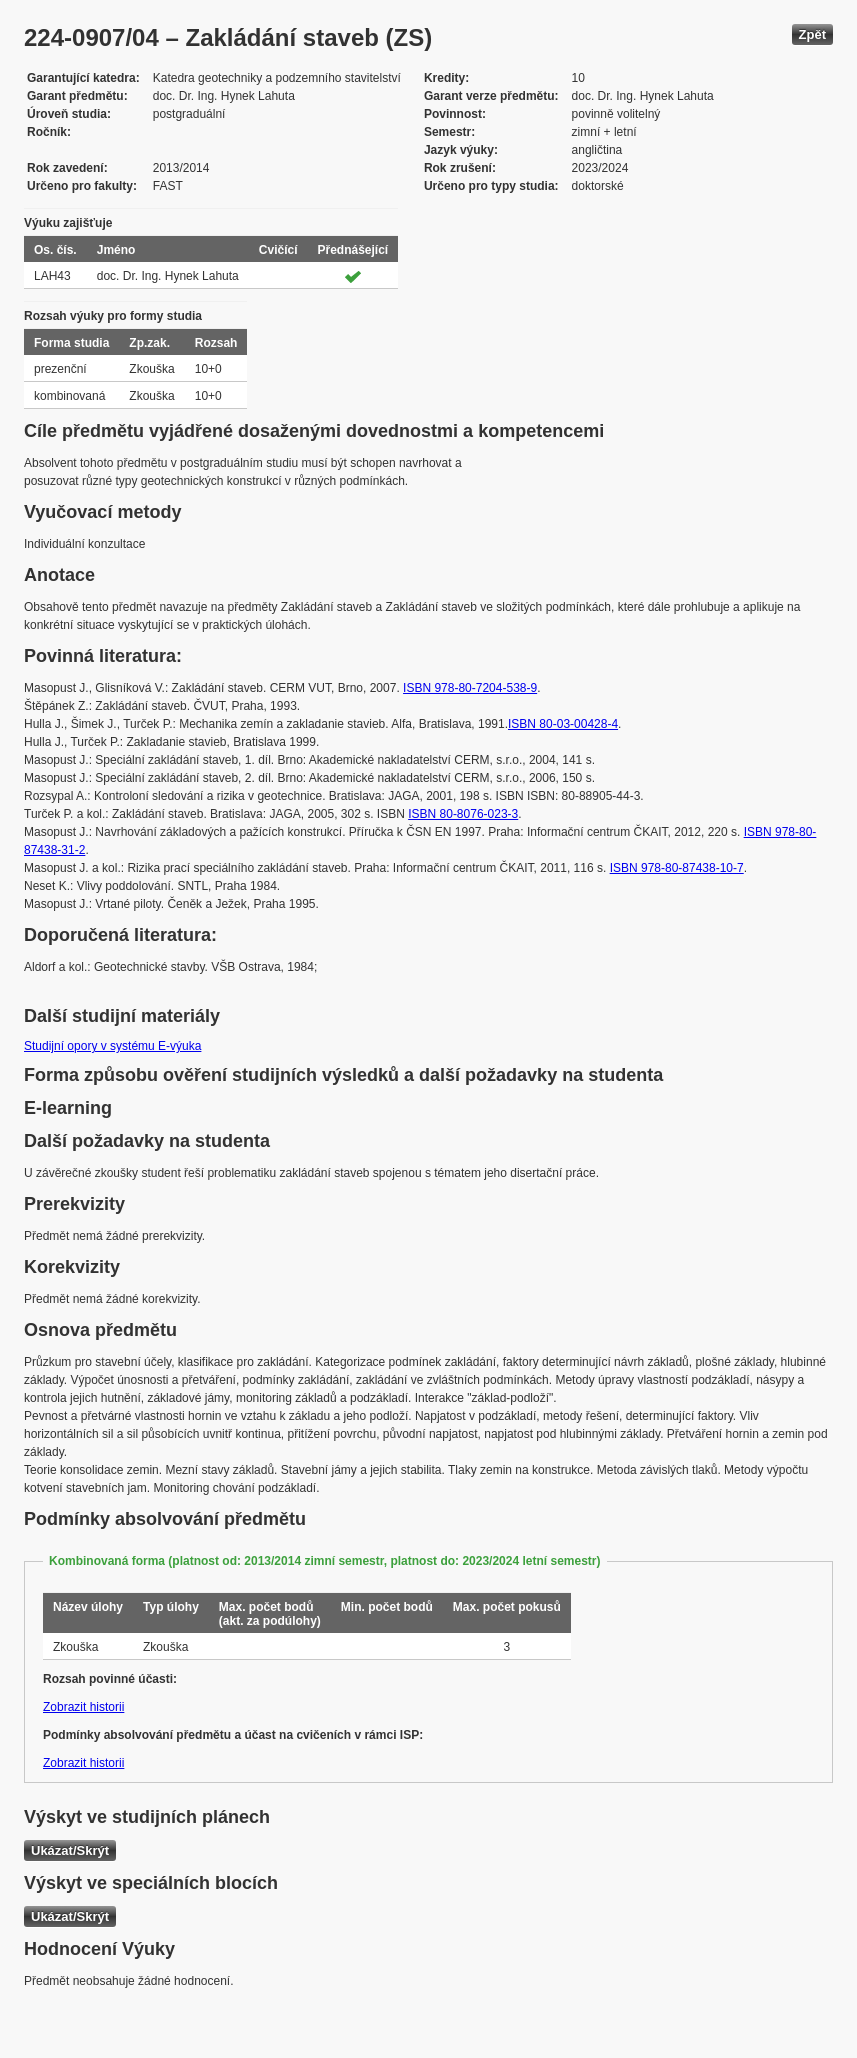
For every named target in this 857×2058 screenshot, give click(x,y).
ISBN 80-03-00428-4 (563, 724)
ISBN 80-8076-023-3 (463, 814)
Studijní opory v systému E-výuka (112, 1046)
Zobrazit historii (83, 1707)
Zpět (812, 34)
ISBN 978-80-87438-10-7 (677, 868)
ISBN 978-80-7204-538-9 (470, 688)
